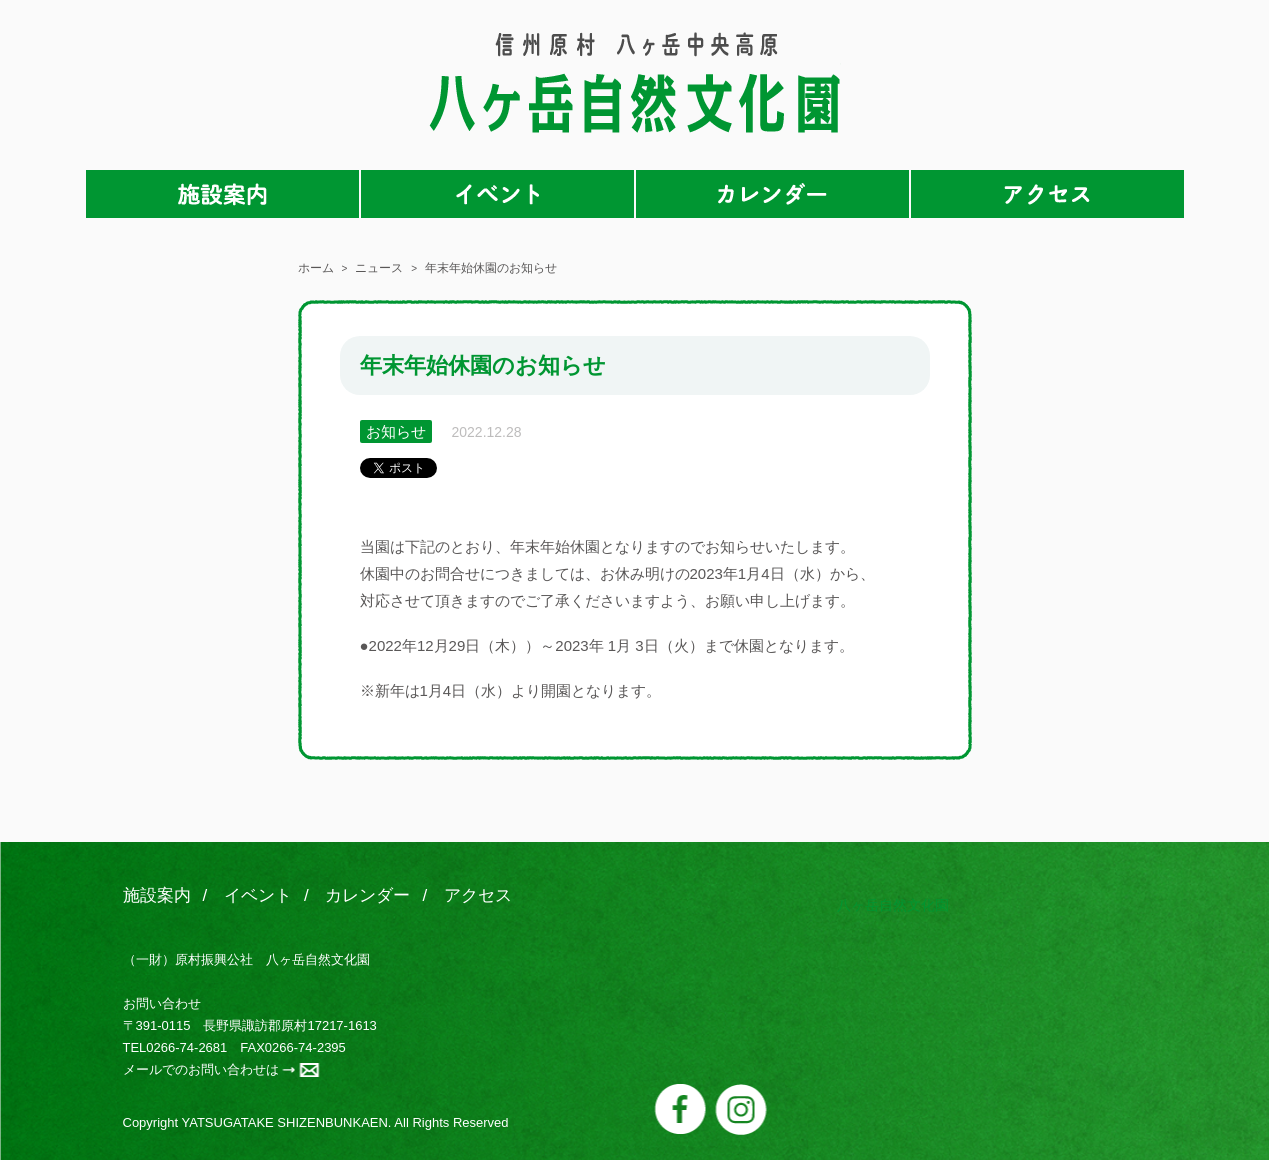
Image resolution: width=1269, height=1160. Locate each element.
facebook (681, 1109)
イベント (497, 194)
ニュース (379, 268)
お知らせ (396, 431)
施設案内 (222, 194)
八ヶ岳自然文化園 (635, 83)
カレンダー (772, 194)
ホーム (316, 268)
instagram (741, 1109)
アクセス (1047, 194)
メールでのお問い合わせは (201, 1069)
